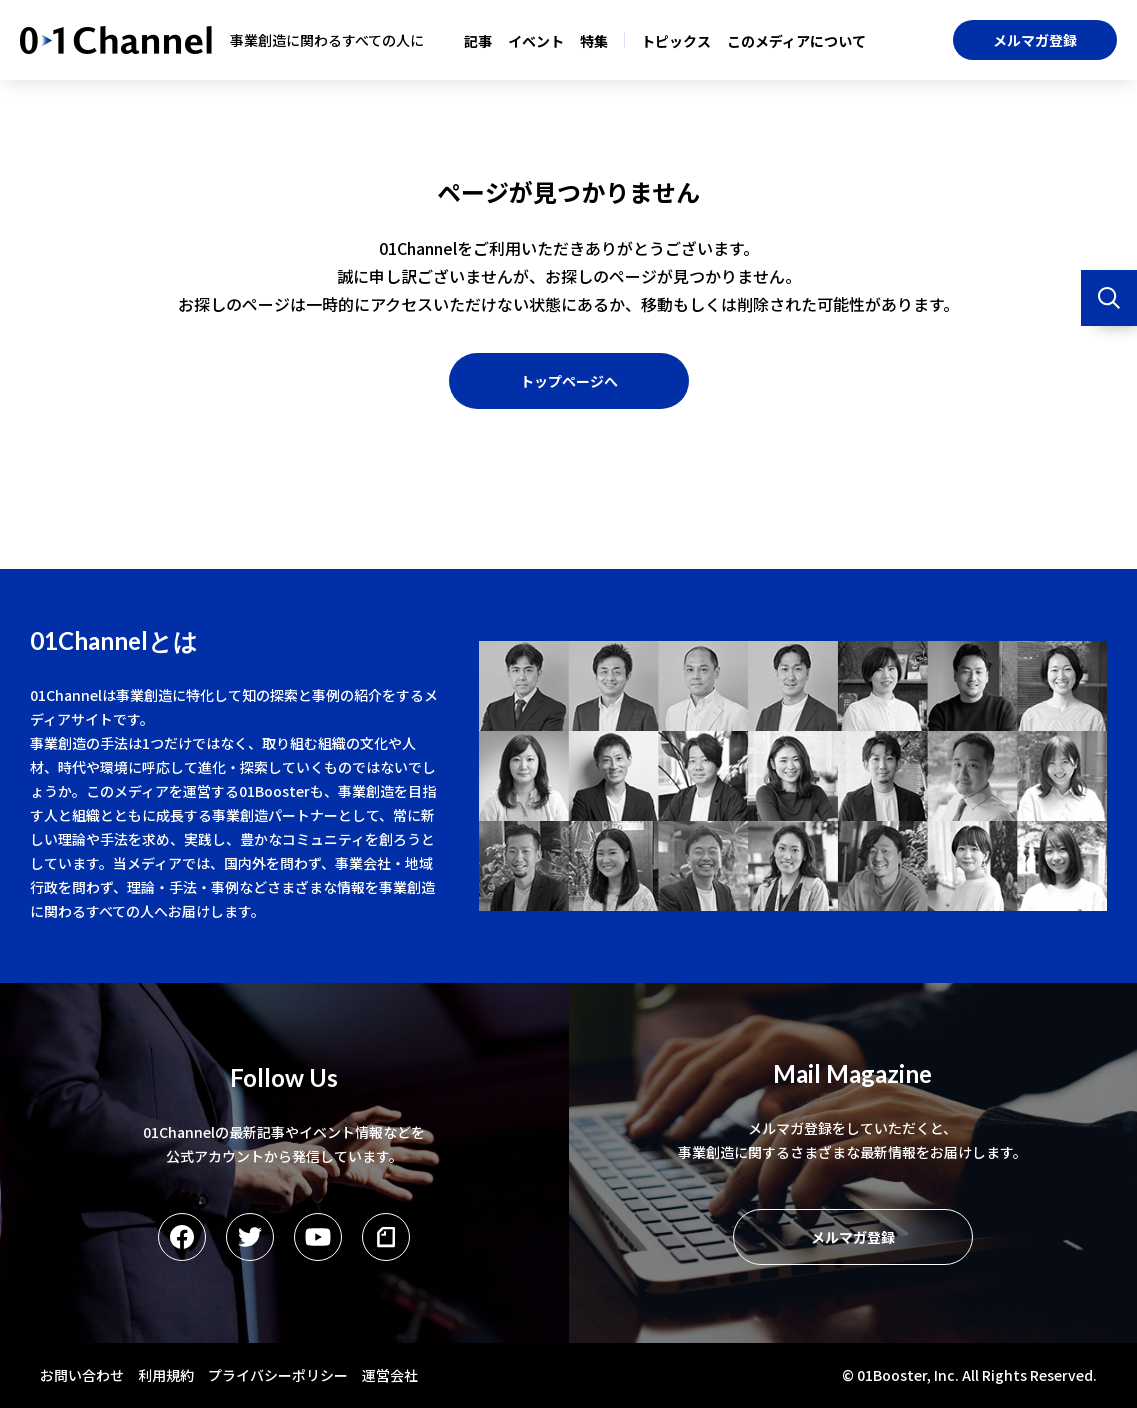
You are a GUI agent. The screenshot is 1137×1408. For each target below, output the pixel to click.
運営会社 (390, 1375)
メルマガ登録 (1035, 40)
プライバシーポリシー (278, 1375)
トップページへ (569, 381)
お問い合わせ (82, 1375)
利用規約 (166, 1375)
